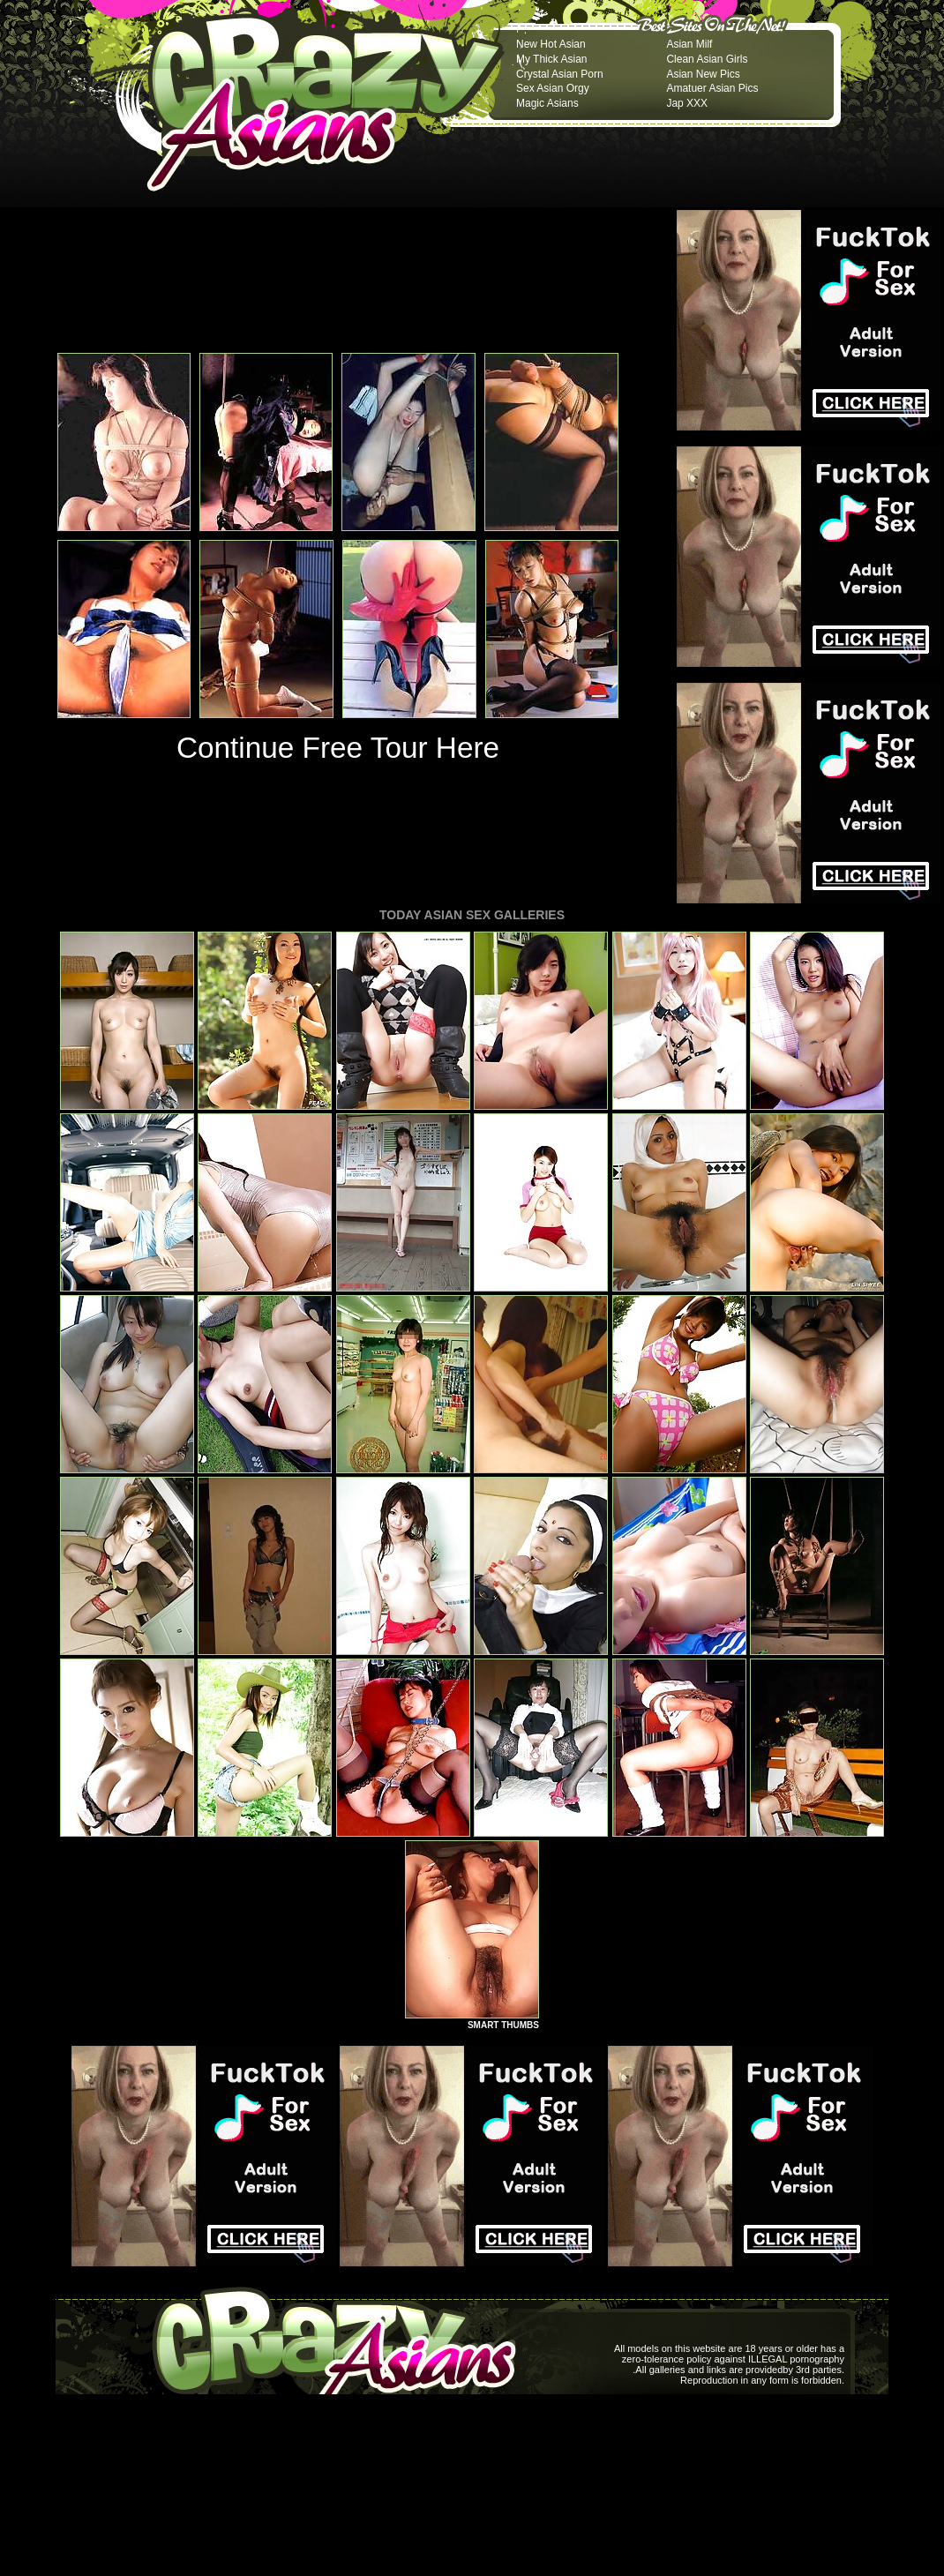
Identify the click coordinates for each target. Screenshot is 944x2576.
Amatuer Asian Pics (712, 88)
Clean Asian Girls (706, 59)
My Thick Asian (551, 59)
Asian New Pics (702, 74)
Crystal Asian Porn (559, 74)
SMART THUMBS (503, 2025)
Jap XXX (687, 103)
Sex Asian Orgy (552, 88)
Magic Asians (547, 103)
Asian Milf (689, 44)
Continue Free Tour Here (337, 747)
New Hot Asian (551, 44)
